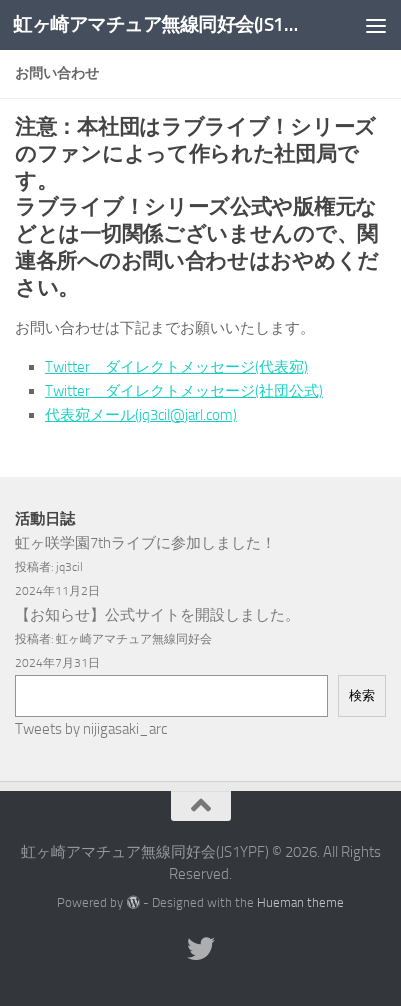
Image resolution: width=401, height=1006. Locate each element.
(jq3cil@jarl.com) (186, 415)
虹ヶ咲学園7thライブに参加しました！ (145, 543)
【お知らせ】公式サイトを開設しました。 (157, 615)
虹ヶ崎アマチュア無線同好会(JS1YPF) (157, 24)
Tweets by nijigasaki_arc (91, 729)
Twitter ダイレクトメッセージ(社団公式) (184, 391)
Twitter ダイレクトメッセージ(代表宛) (176, 367)
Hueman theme (300, 902)
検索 (362, 695)
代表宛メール (90, 415)
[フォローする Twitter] (201, 949)
